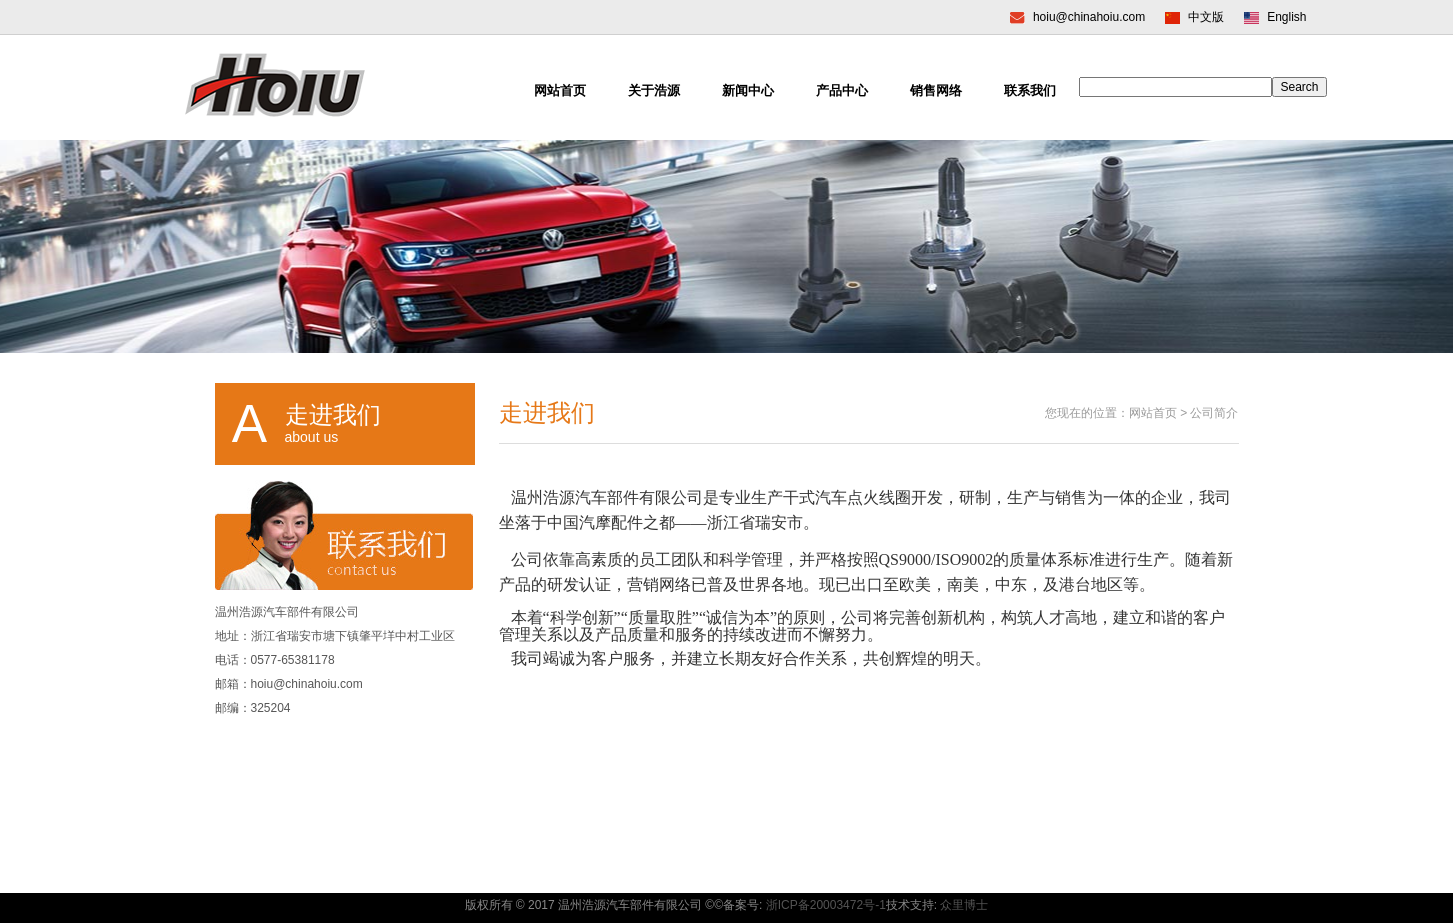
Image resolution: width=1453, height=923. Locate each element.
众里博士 (964, 905)
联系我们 (1030, 90)
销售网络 (936, 90)
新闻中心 (748, 90)
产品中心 (842, 90)
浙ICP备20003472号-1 (826, 905)
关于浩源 (654, 90)
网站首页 (560, 90)
